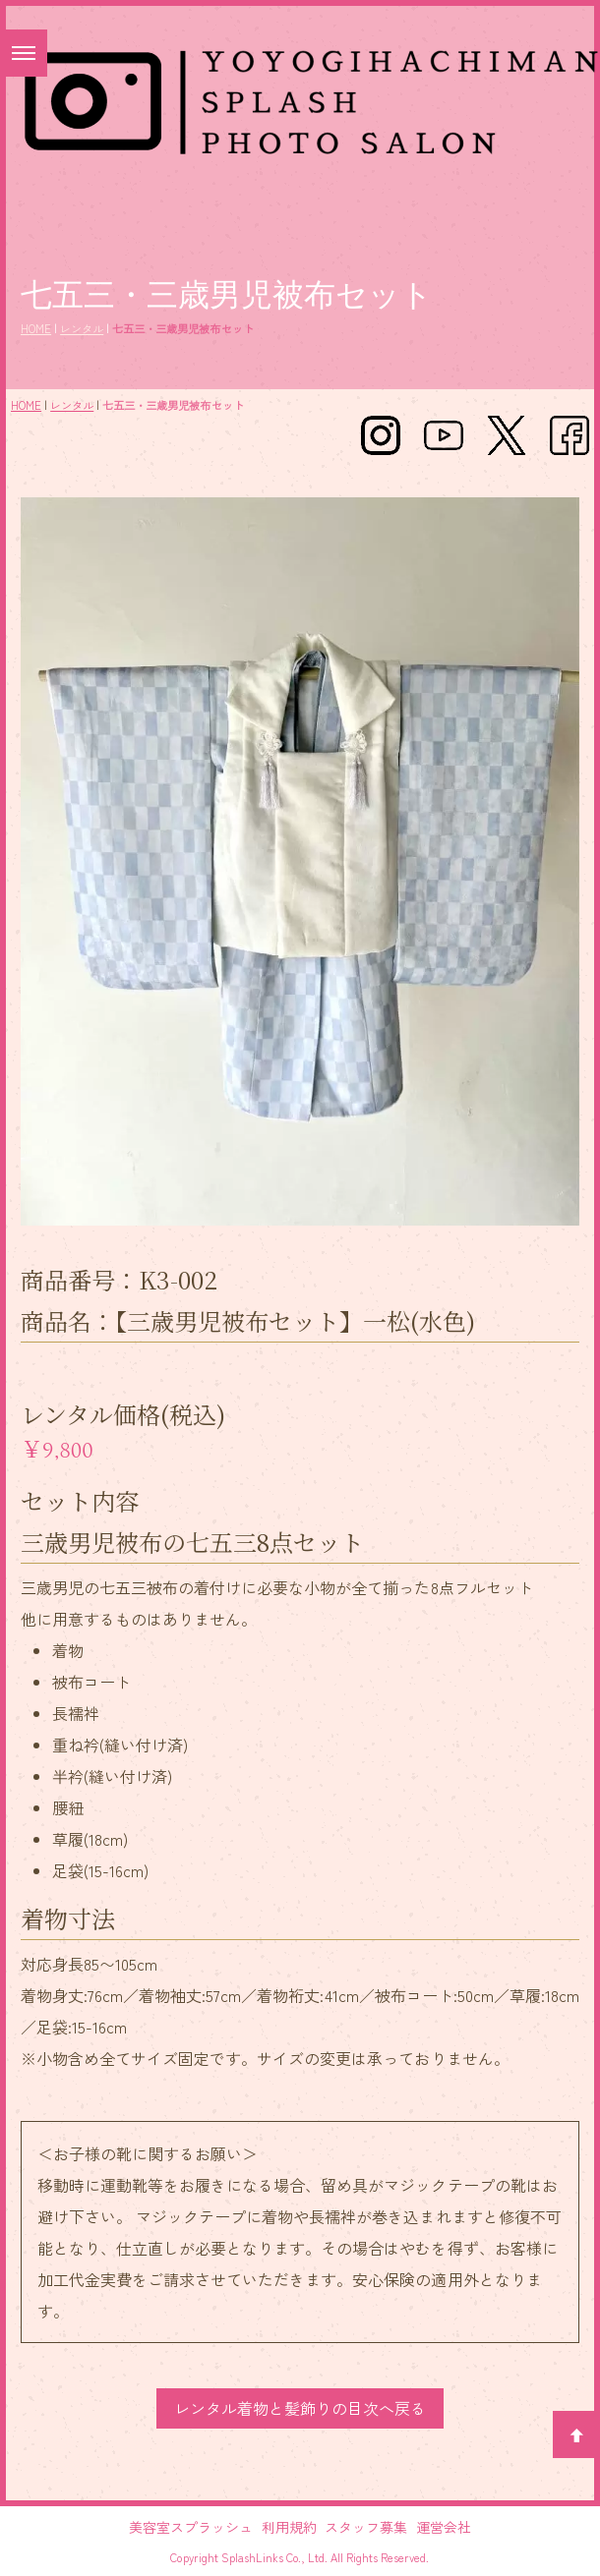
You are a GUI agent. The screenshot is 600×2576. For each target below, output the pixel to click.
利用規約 (289, 2527)
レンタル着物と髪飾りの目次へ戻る (300, 2408)
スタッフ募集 (366, 2527)
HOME (36, 328)
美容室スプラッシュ (191, 2527)
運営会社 (443, 2527)
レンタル (81, 328)
